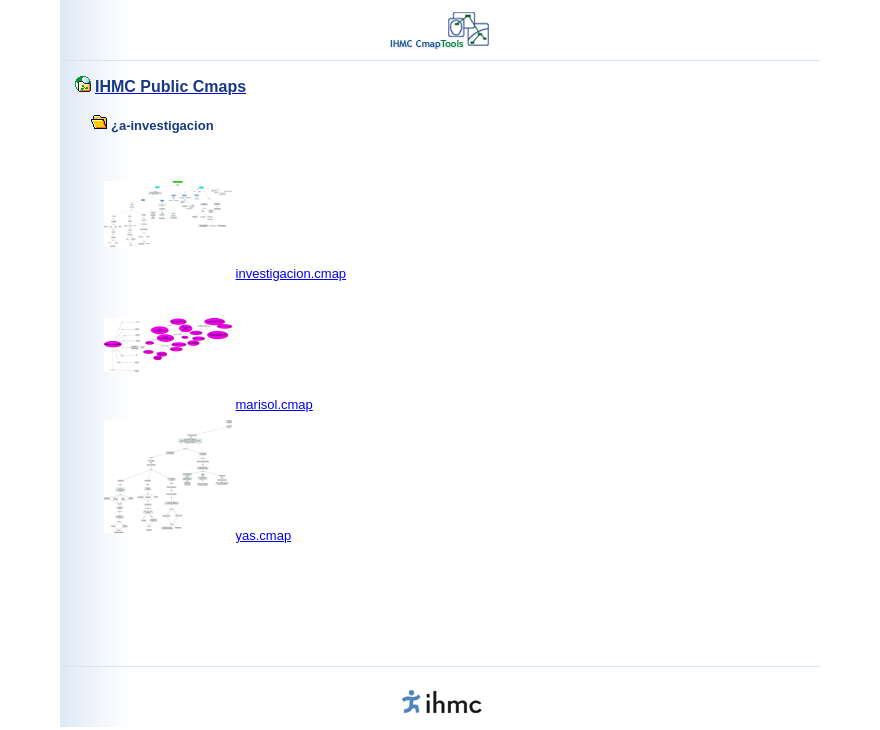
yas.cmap (264, 535)
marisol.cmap (274, 404)
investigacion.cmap (291, 273)
